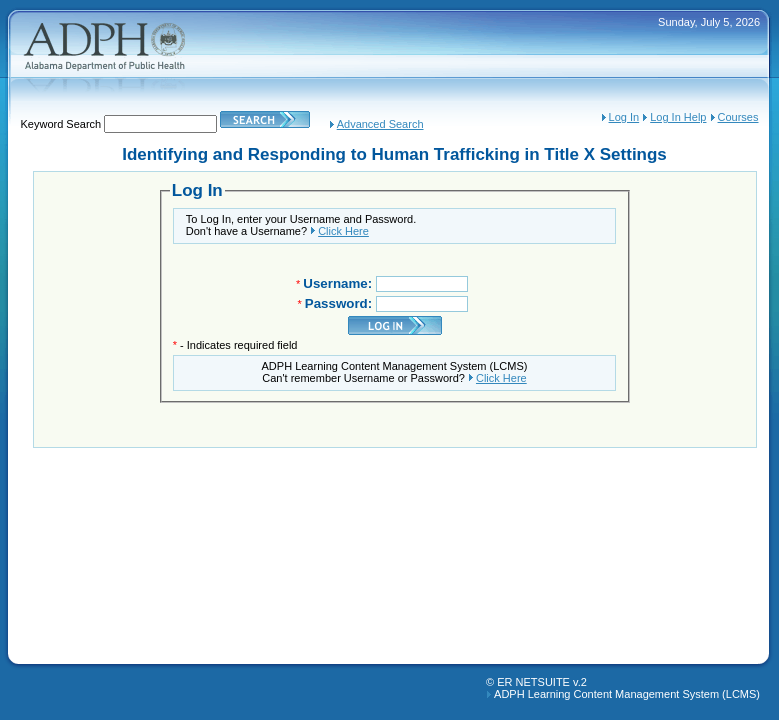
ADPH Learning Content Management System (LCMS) (627, 694)
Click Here (343, 231)
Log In (624, 117)
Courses (738, 117)
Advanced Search (380, 124)
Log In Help (678, 117)
